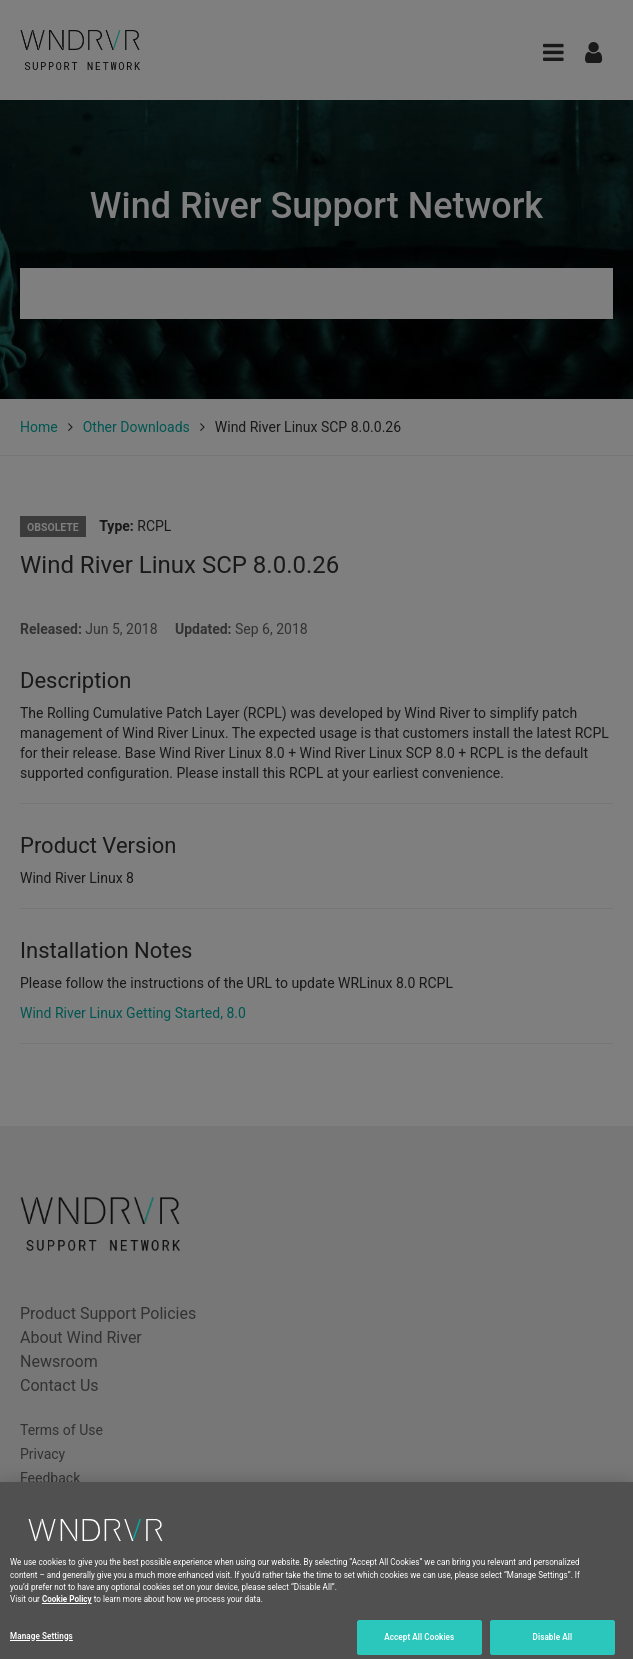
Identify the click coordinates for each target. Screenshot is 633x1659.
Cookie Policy (67, 1608)
